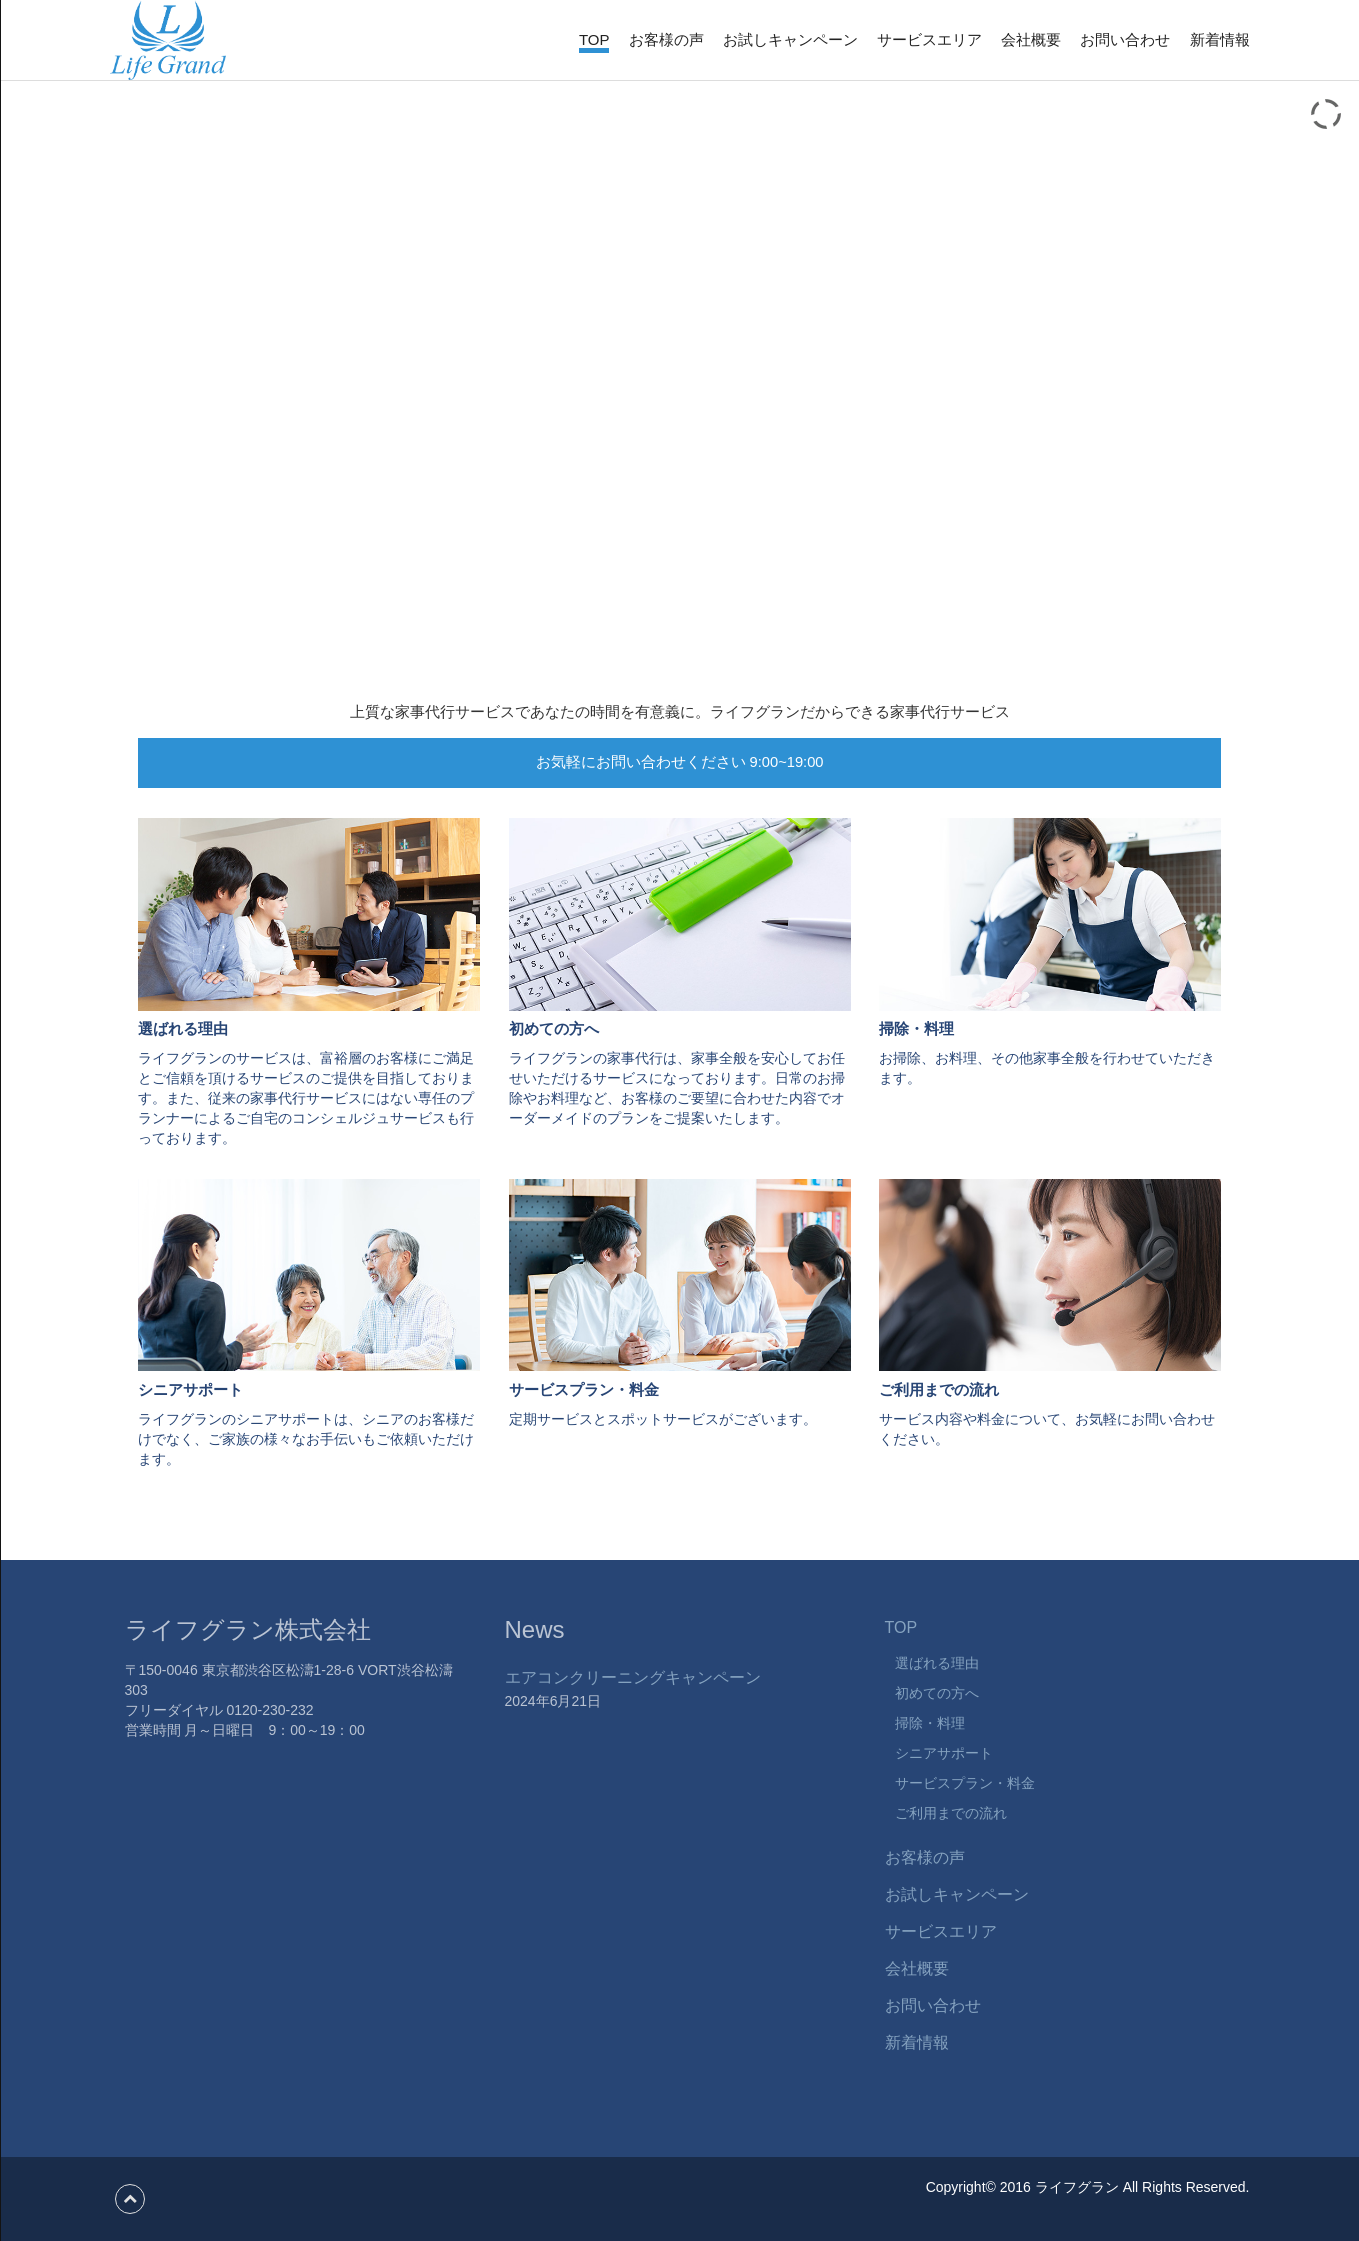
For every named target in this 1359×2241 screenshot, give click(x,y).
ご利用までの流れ (951, 1813)
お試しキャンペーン (790, 39)
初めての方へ (937, 1693)
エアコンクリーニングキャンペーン (633, 1677)
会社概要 (1031, 39)
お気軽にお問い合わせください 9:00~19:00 (680, 762)
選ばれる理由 (937, 1663)
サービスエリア (929, 39)
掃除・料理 (930, 1723)
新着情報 (1220, 39)
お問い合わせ (1125, 39)
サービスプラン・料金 (965, 1783)
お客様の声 (666, 39)
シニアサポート (944, 1753)
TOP (594, 39)
